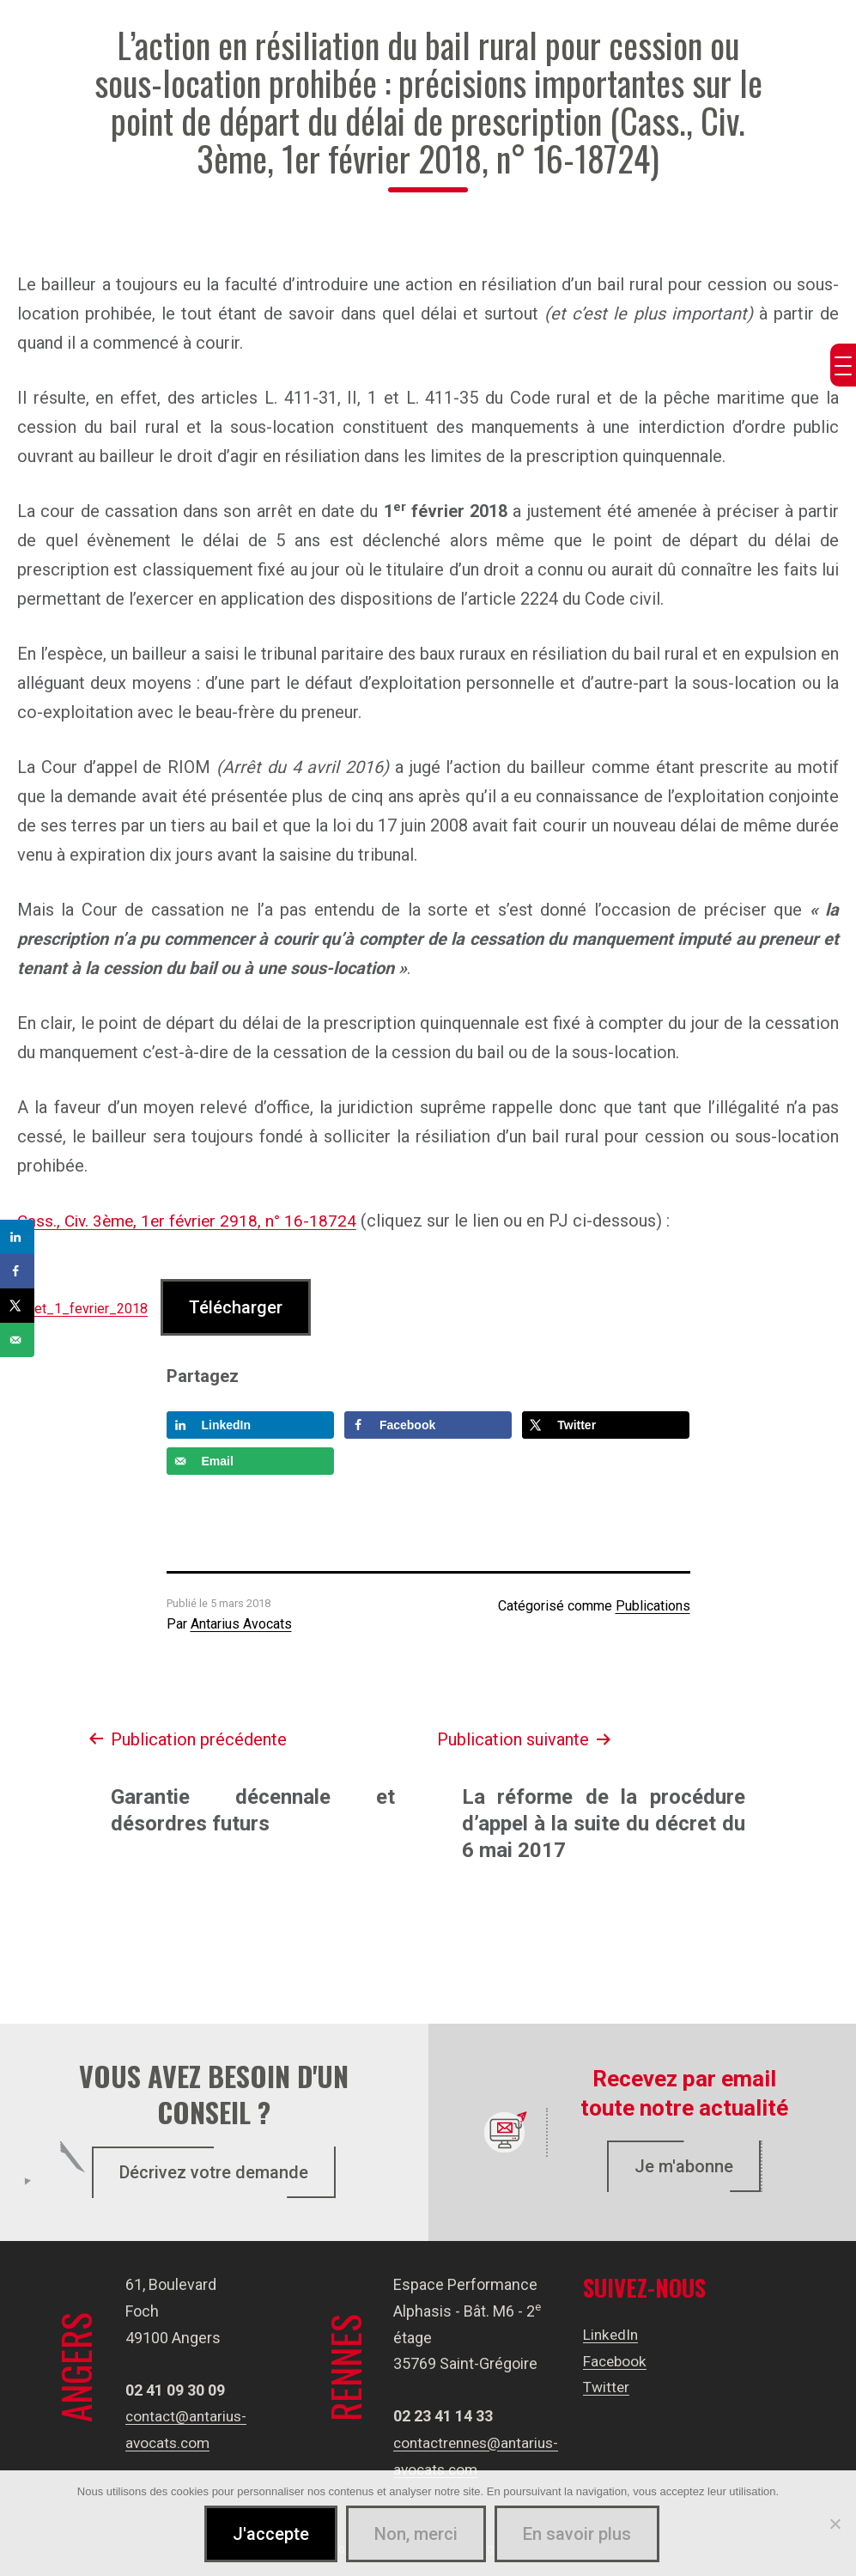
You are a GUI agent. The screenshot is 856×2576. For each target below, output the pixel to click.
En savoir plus (578, 2534)
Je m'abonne (683, 2165)
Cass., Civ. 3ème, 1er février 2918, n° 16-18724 (192, 1220)
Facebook (616, 2360)
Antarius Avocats (241, 1624)
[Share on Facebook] (428, 1424)
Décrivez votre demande (213, 2172)
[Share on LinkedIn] (250, 1424)
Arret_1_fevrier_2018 (82, 1308)
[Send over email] (250, 1460)
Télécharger (235, 1306)
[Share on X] (605, 1424)
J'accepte (272, 2534)
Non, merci (416, 2534)
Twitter (607, 2387)
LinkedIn (611, 2333)
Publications (653, 1605)
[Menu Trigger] (843, 365)
